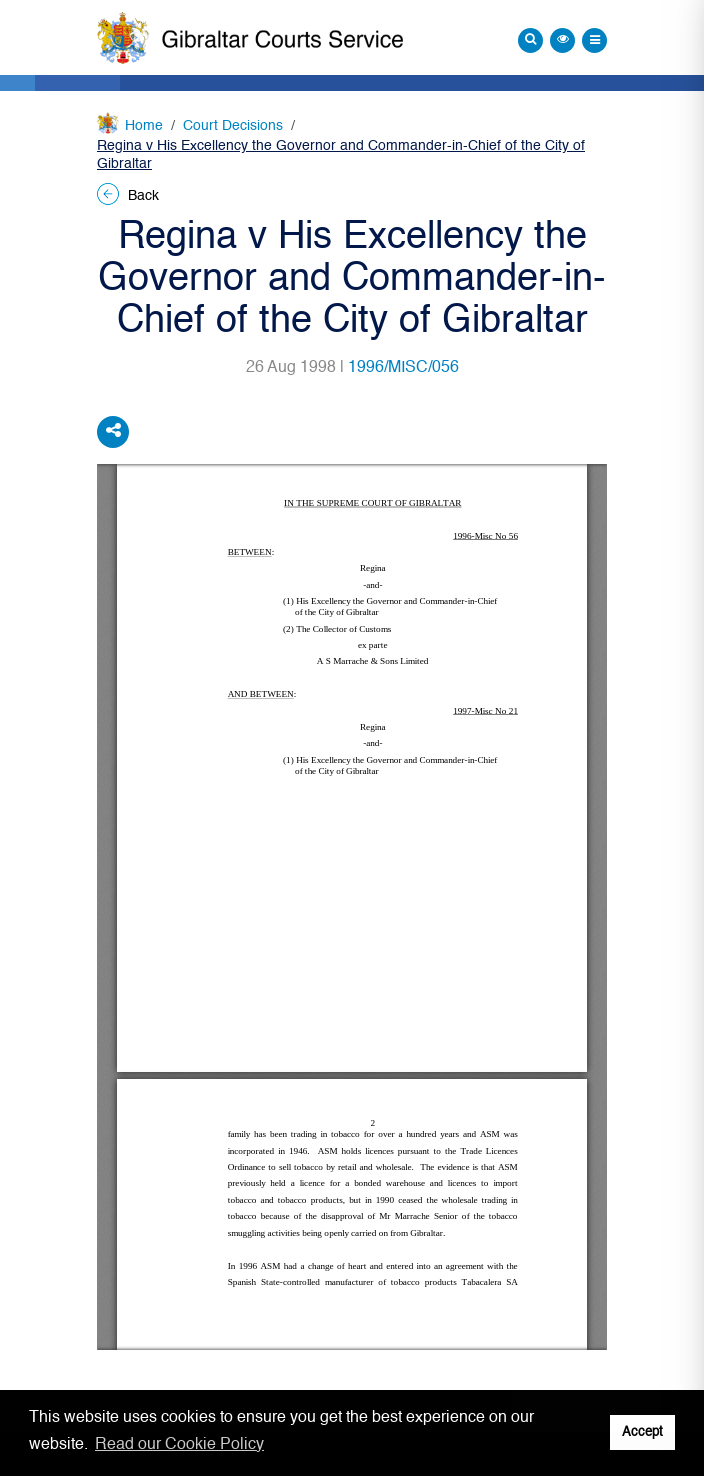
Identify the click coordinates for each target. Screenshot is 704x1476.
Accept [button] (642, 1432)
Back (128, 196)
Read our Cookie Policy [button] (179, 1445)
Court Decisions (233, 126)
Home (144, 126)
